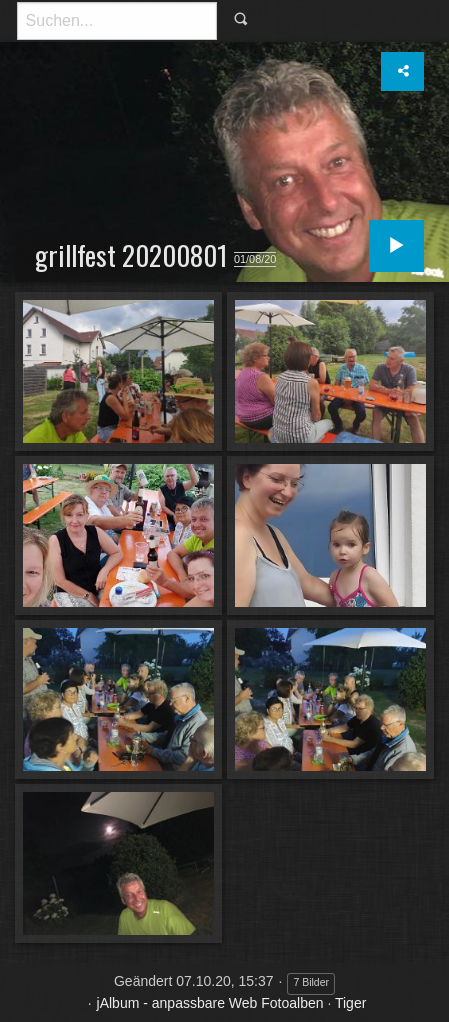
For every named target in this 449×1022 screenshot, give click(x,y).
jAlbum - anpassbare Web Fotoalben (210, 1003)
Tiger (350, 1003)
